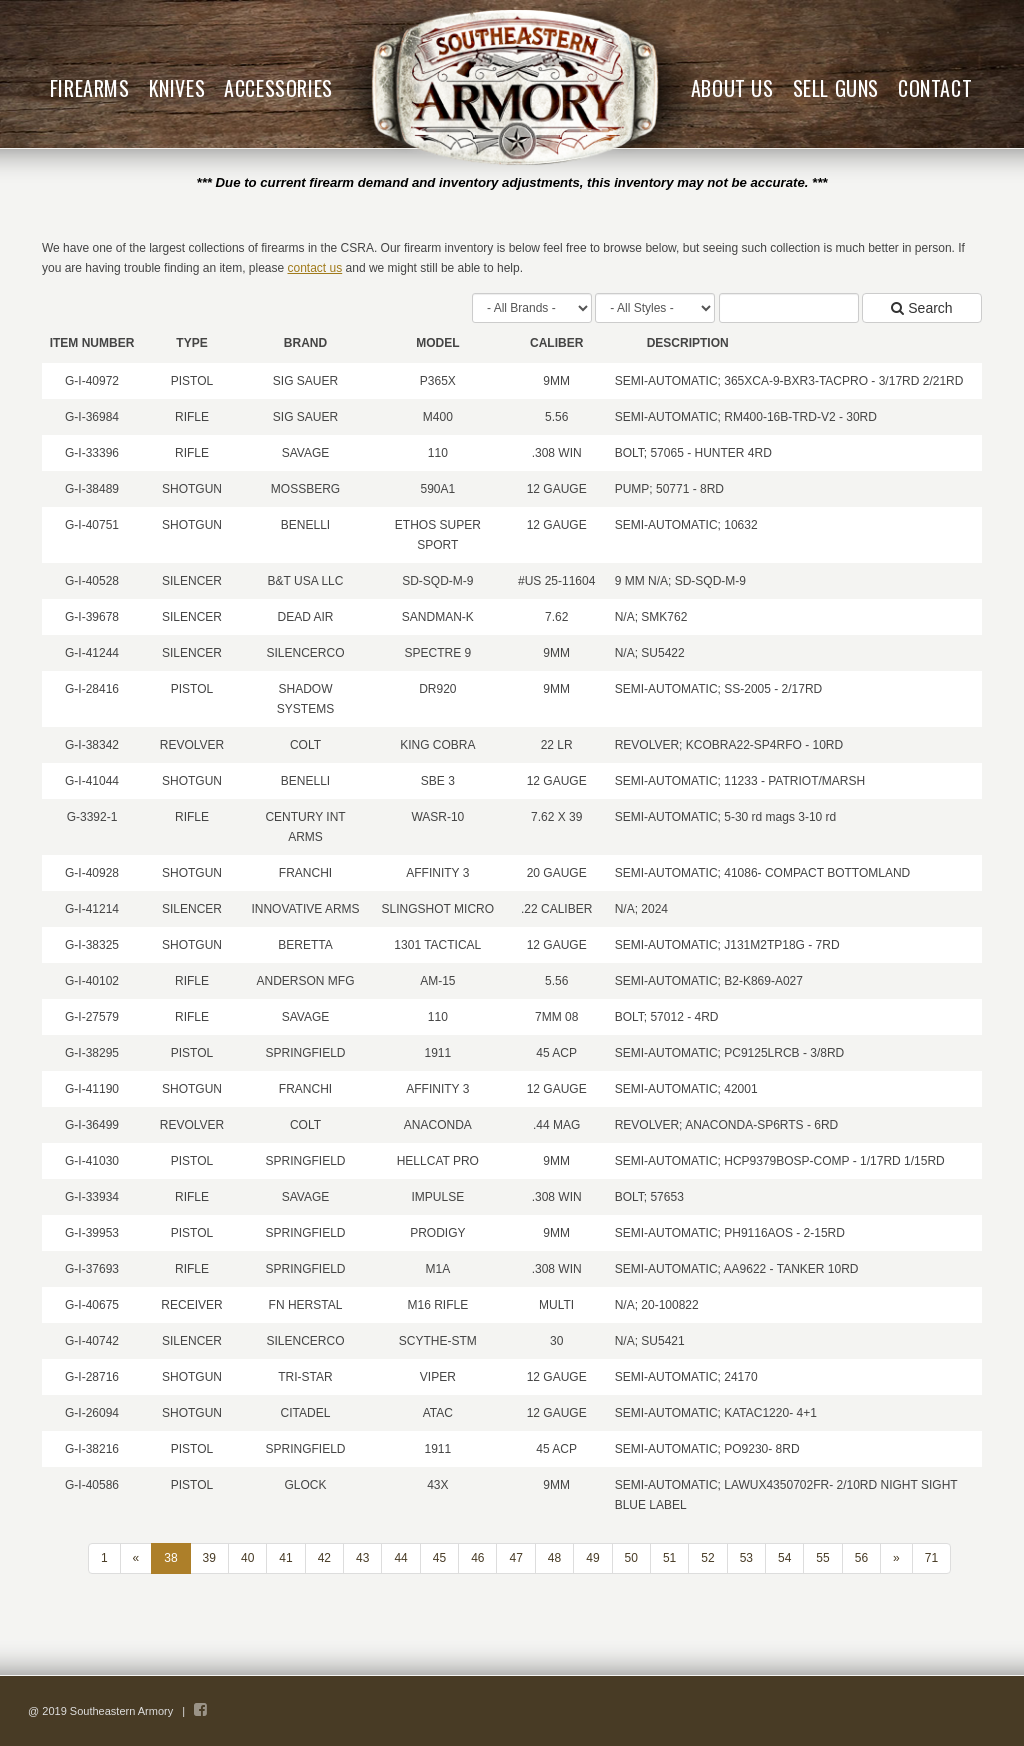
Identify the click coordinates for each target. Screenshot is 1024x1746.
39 (209, 1558)
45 (439, 1558)
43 (362, 1558)
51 (669, 1558)
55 (822, 1558)
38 (170, 1558)
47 (515, 1558)
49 (592, 1558)
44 (400, 1558)
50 (631, 1558)
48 (554, 1558)
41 (285, 1558)
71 (931, 1558)
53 (746, 1558)
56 (861, 1558)
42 (324, 1558)
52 (707, 1558)
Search (921, 308)
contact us (315, 268)
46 (477, 1558)
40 (247, 1558)
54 (784, 1558)
